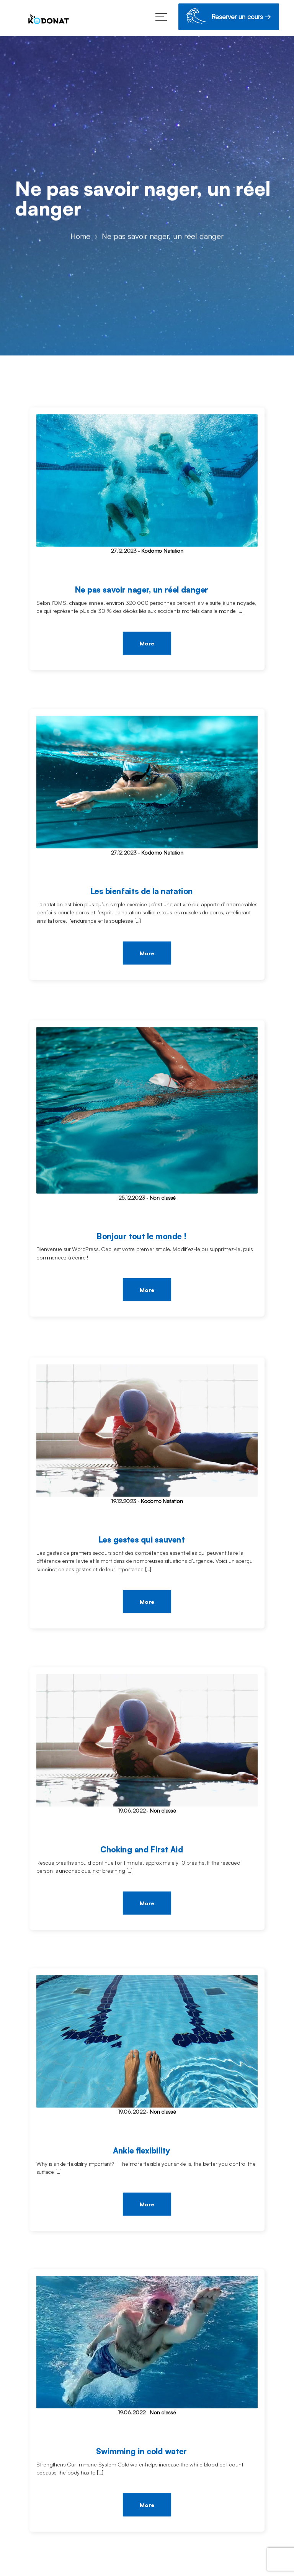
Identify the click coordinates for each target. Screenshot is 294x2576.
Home (80, 237)
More (147, 643)
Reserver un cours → (228, 17)
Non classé (163, 1197)
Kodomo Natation (162, 550)
